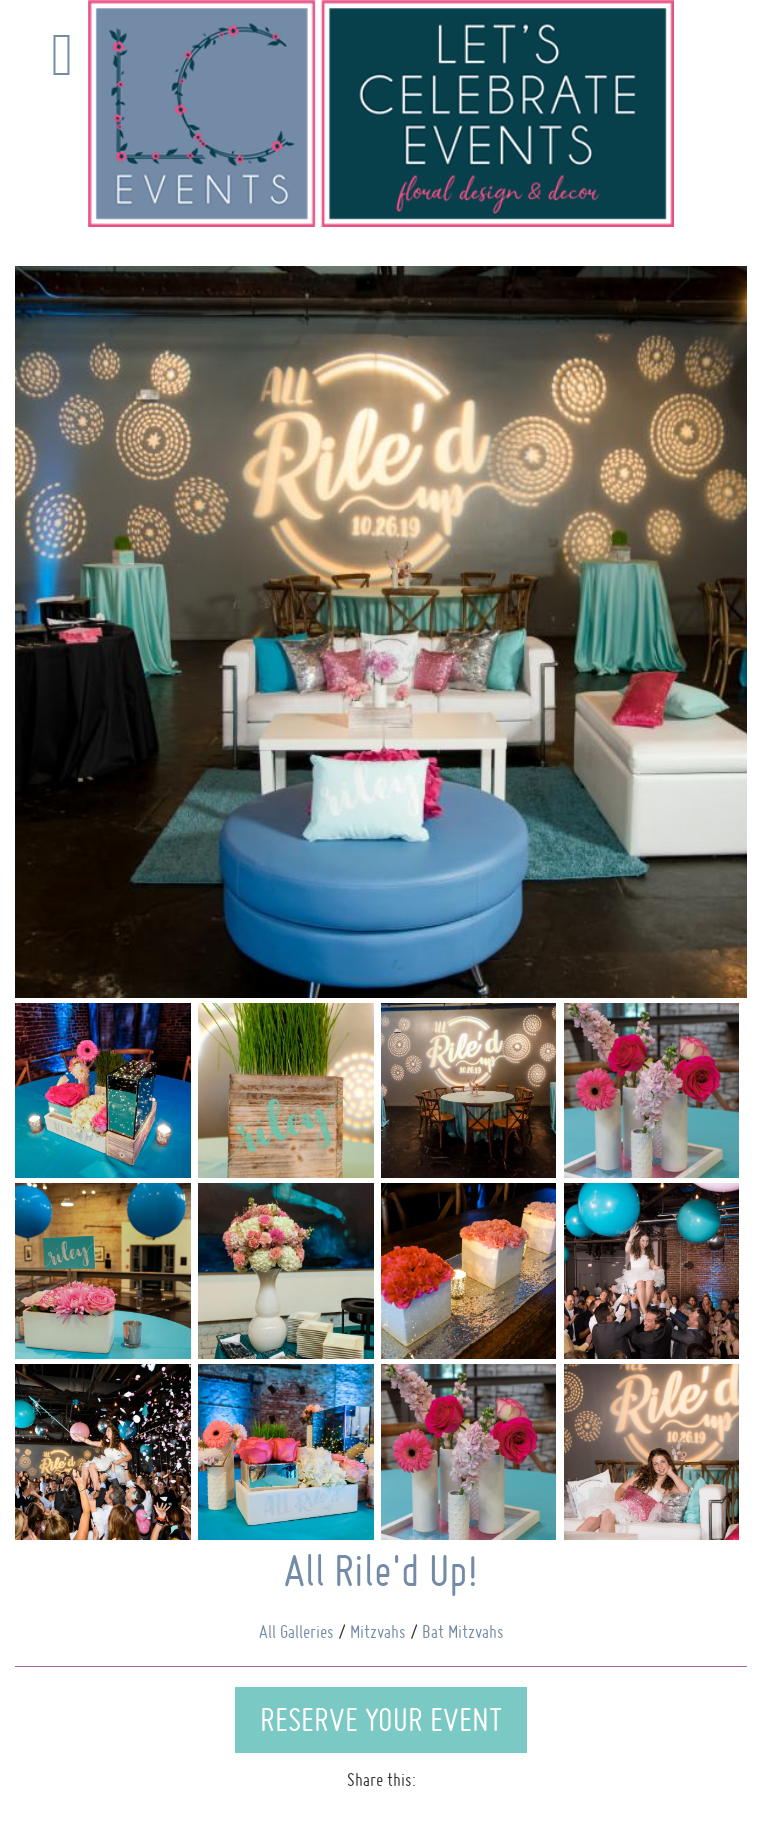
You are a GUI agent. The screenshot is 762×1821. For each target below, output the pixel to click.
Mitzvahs (378, 1631)
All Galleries (296, 1631)
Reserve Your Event (381, 1719)
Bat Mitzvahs (463, 1631)
